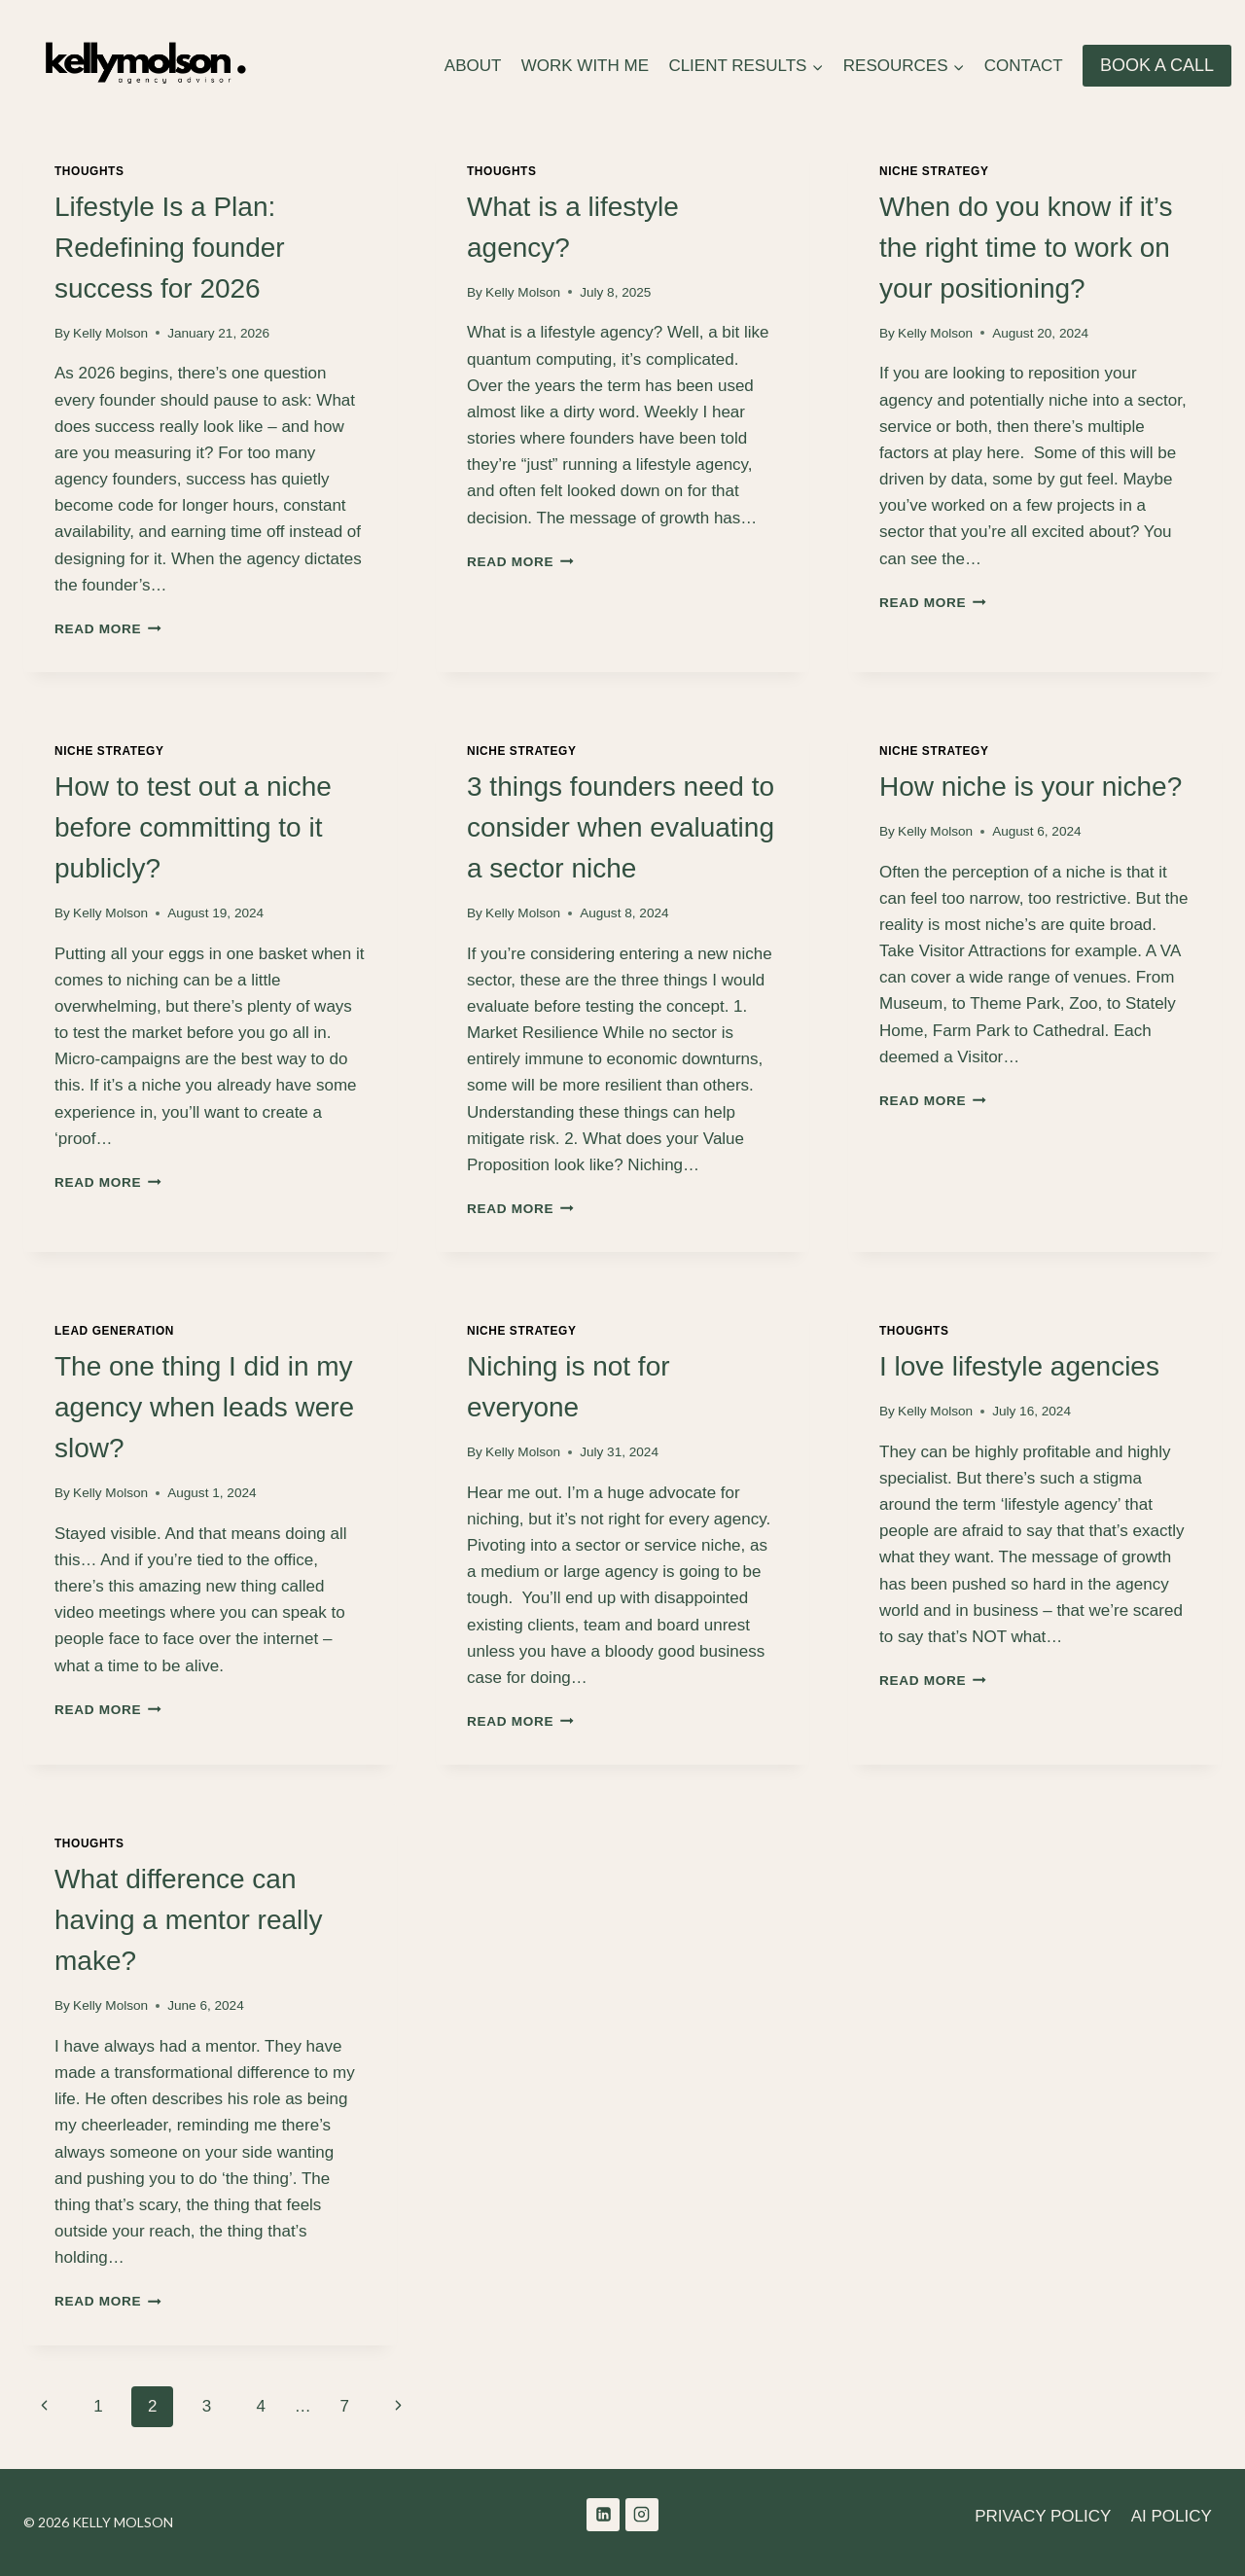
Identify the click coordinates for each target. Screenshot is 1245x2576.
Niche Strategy (934, 171)
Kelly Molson (110, 333)
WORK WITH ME (585, 65)
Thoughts (89, 171)
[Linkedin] (603, 2514)
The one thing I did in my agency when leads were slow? (204, 1407)
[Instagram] (641, 2514)
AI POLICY (1171, 2516)
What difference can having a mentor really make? (188, 1920)
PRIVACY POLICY (1043, 2516)
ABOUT (473, 65)
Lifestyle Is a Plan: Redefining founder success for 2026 (169, 248)
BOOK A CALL (1157, 65)
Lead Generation (114, 1331)
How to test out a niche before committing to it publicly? (193, 827)
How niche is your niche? (1030, 786)
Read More (107, 629)
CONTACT (1023, 65)
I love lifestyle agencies (1019, 1366)
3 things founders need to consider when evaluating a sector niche (620, 827)
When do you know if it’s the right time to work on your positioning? (1025, 248)
